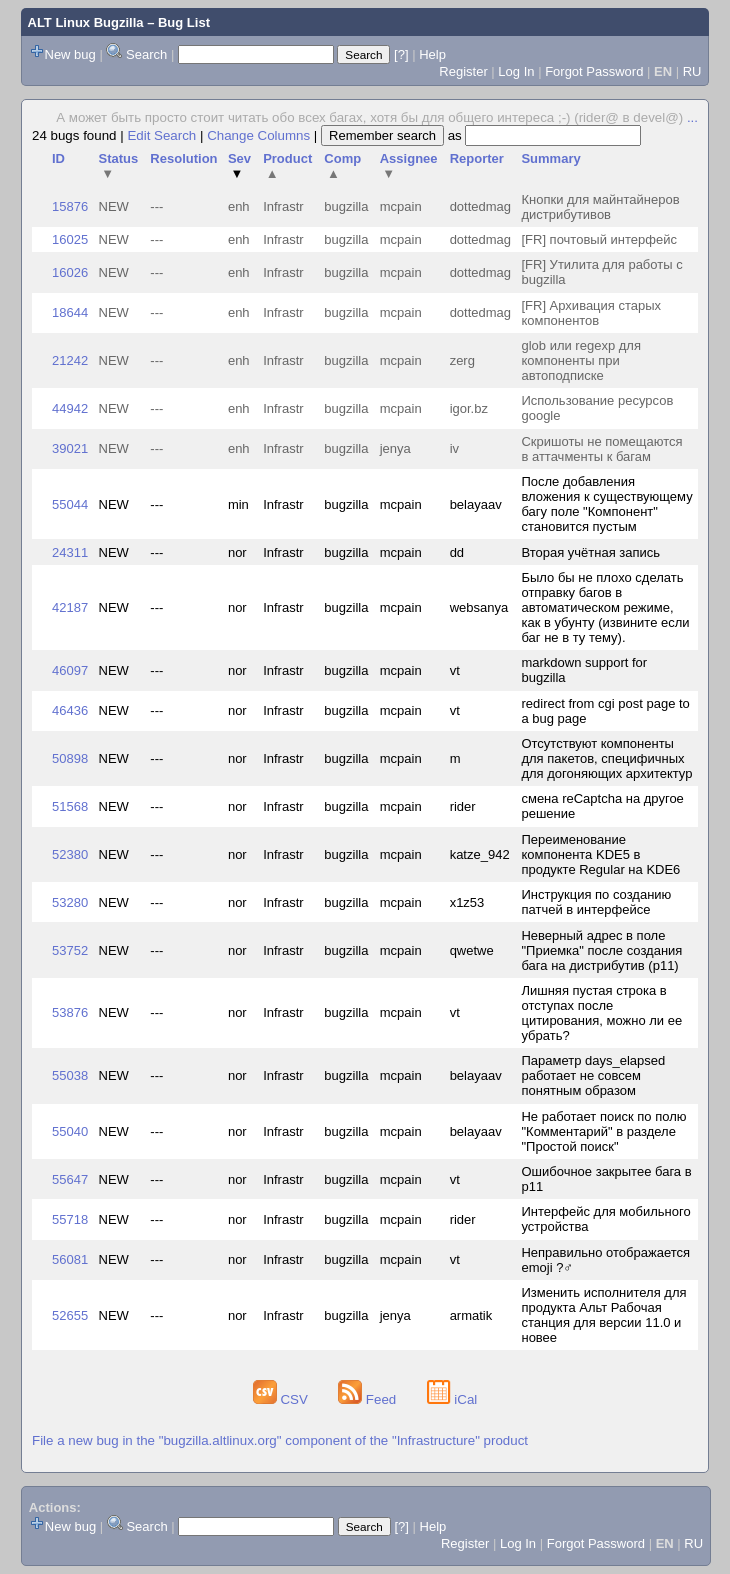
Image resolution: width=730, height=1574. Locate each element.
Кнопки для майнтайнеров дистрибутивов (600, 207)
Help (432, 54)
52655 (70, 1315)
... (692, 117)
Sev (239, 166)
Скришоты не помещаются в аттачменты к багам (601, 449)
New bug (70, 54)
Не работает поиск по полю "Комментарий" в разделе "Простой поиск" (603, 1131)
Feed (369, 1399)
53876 (70, 1012)
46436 (70, 710)
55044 (70, 504)
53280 (70, 902)
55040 (70, 1131)
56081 (70, 1259)
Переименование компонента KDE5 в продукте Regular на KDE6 (600, 854)
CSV (282, 1399)
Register (463, 71)
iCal (452, 1399)
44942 (70, 408)
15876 (70, 206)
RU (692, 71)
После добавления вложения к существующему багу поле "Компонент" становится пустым (606, 504)
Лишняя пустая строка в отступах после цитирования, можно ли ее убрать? (601, 1013)
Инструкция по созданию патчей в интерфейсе (596, 902)
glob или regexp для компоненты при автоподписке (580, 360)
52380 (70, 854)
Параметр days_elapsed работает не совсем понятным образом (593, 1075)
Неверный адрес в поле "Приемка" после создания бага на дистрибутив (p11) (601, 950)
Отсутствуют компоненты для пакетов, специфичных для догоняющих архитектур (606, 758)
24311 (70, 552)
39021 (70, 448)
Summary (550, 158)
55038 (70, 1075)
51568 (70, 806)
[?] (401, 54)
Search (146, 54)
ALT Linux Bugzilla (86, 22)
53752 (70, 950)
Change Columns (258, 135)
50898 (70, 758)
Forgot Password (594, 71)
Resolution (183, 158)
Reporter (477, 158)
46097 (70, 670)
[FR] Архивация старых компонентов (591, 313)
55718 (70, 1219)
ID (58, 158)
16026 (70, 272)
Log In (516, 71)
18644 (70, 312)
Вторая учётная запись (590, 552)
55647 (70, 1179)
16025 (70, 239)
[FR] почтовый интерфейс (598, 239)
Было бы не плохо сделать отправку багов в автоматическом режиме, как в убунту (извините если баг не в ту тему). (605, 607)
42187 (70, 607)
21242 (70, 360)
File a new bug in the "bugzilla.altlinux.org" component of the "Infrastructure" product (280, 1440)
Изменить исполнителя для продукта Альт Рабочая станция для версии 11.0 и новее (603, 1315)
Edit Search (161, 135)
